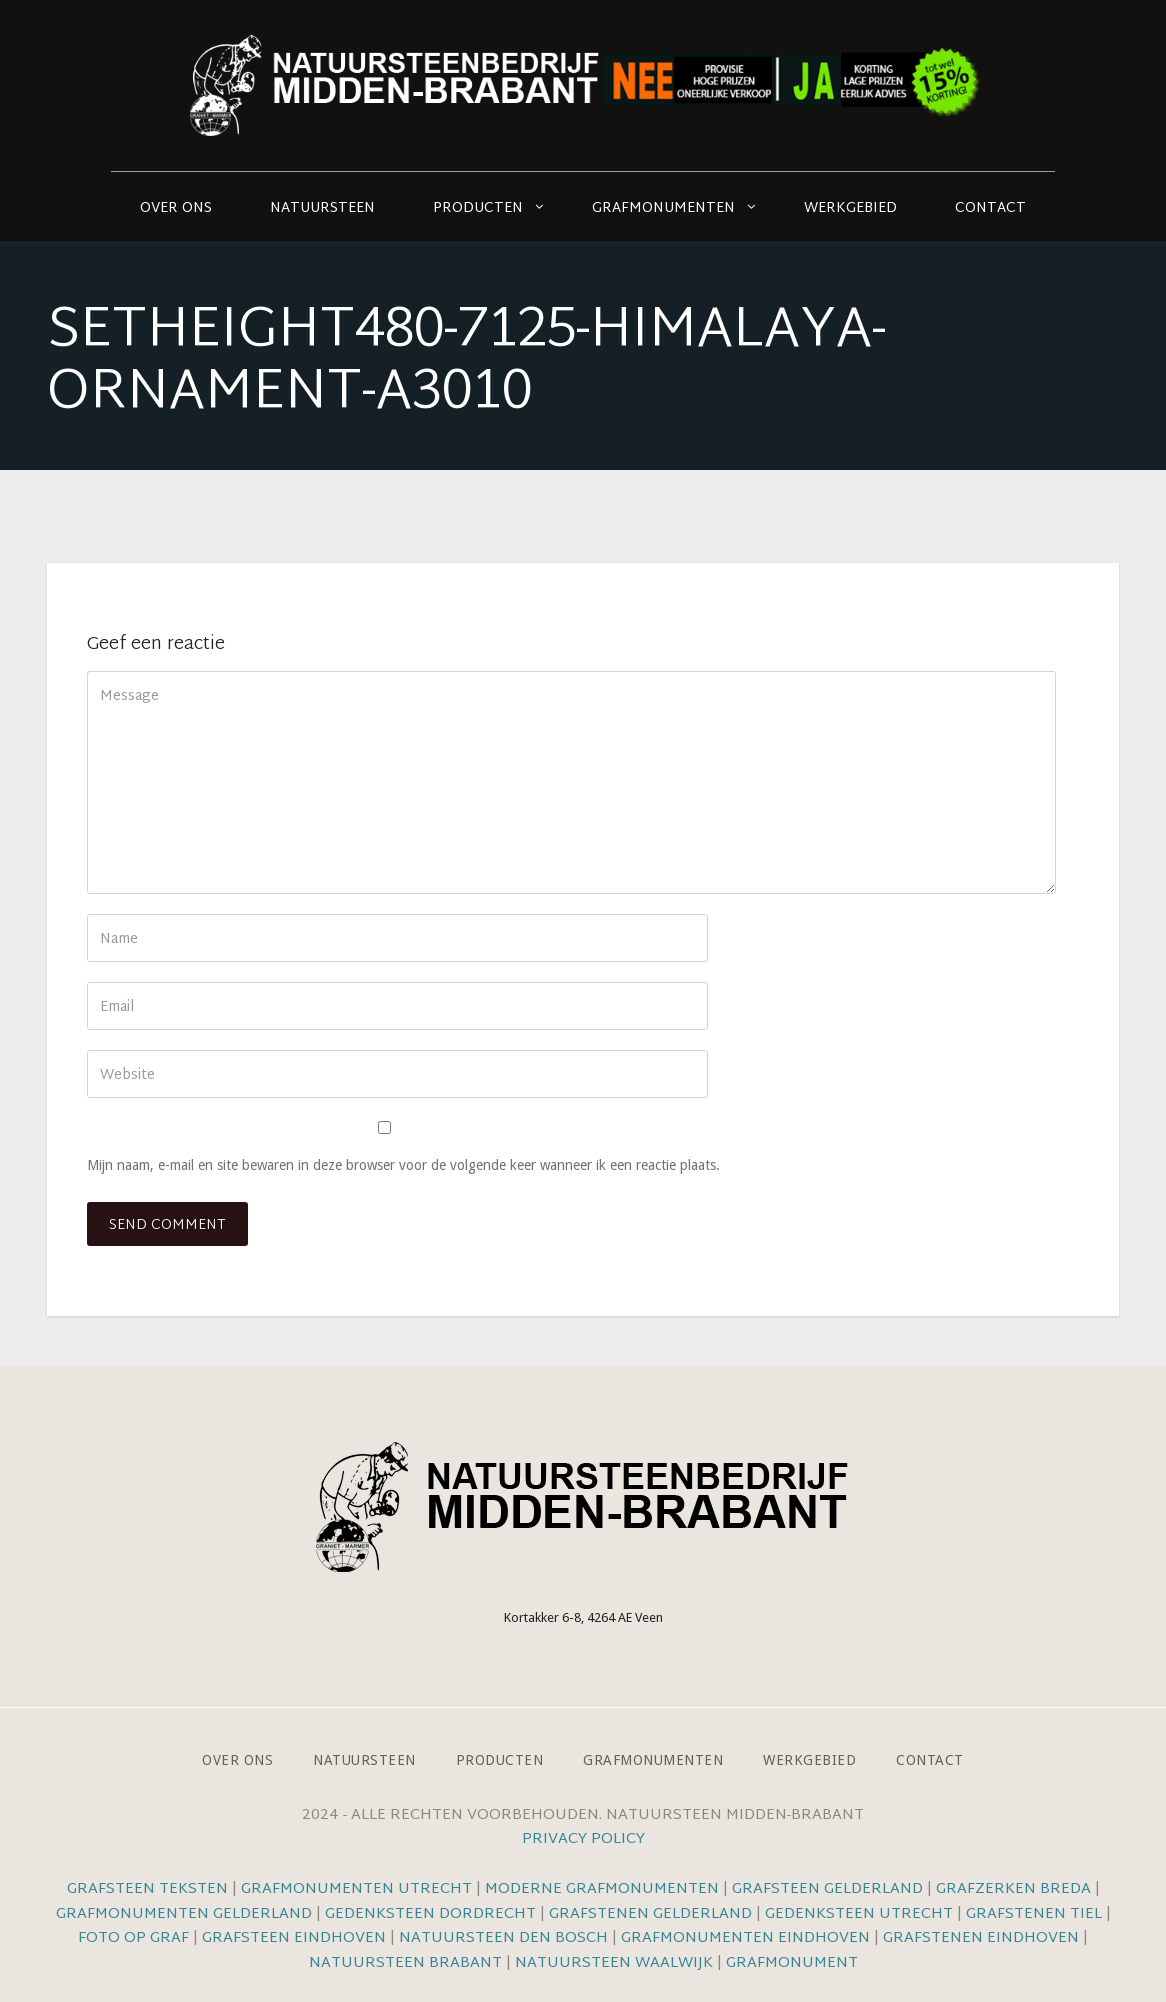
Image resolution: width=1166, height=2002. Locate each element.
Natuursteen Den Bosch (503, 1938)
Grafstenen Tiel (1034, 1914)
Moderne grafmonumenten (602, 1889)
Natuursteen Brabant (405, 1963)
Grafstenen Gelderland (650, 1914)
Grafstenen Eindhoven (981, 1938)
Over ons (176, 208)
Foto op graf (133, 1938)
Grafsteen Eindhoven (294, 1938)
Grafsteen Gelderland (827, 1889)
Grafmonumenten (663, 208)
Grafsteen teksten (147, 1889)
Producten (478, 208)
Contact (990, 208)
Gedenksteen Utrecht (861, 1914)
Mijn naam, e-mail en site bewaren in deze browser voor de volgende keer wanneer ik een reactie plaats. (403, 1165)
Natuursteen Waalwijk (614, 1963)
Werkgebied (850, 208)
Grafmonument (792, 1963)
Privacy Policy (583, 1839)
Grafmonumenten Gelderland (184, 1914)
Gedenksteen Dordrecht (430, 1914)
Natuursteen (322, 208)
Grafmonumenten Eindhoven (745, 1938)
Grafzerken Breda (1013, 1889)
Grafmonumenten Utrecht (356, 1889)
